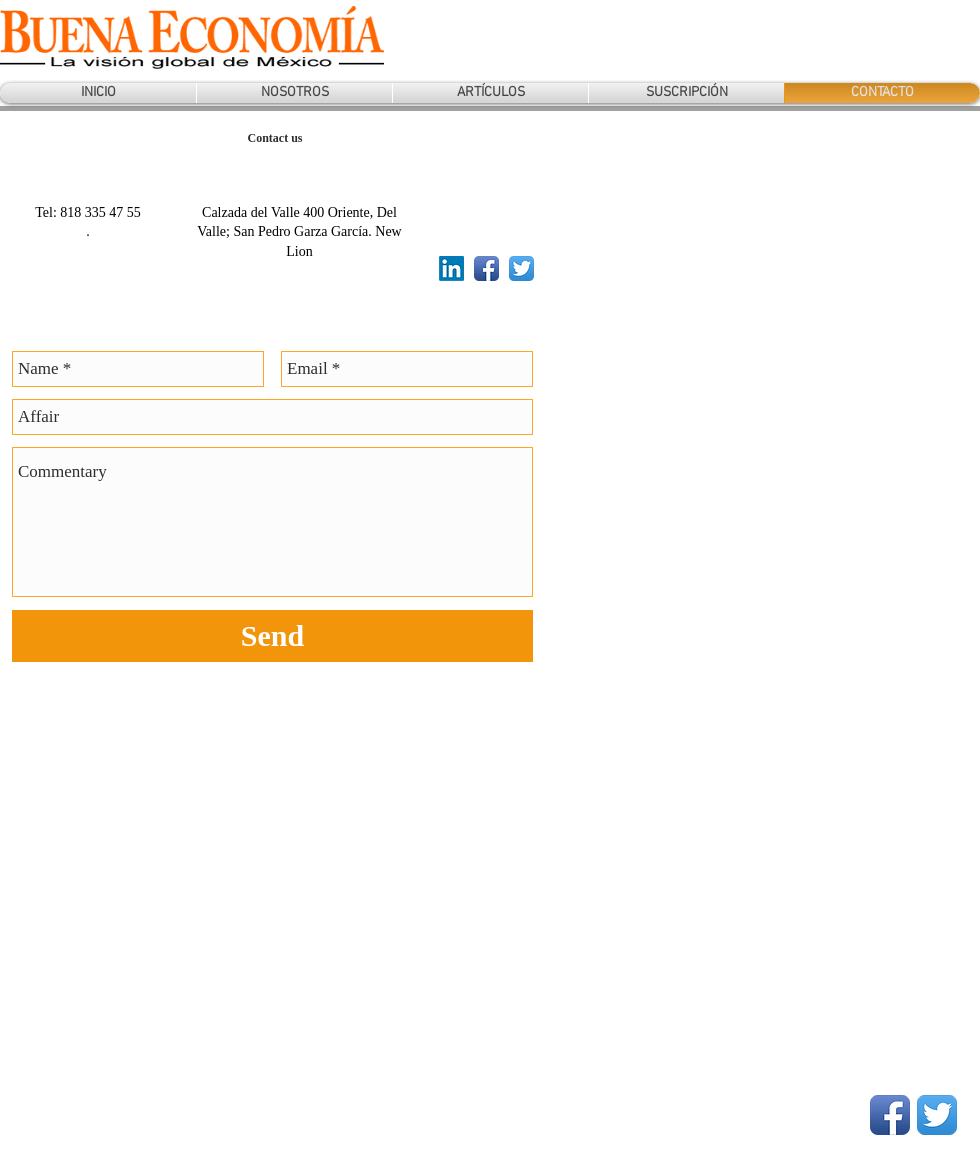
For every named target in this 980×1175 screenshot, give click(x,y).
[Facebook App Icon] (486, 268)
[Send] (272, 636)
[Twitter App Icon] (521, 268)
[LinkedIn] (451, 268)
